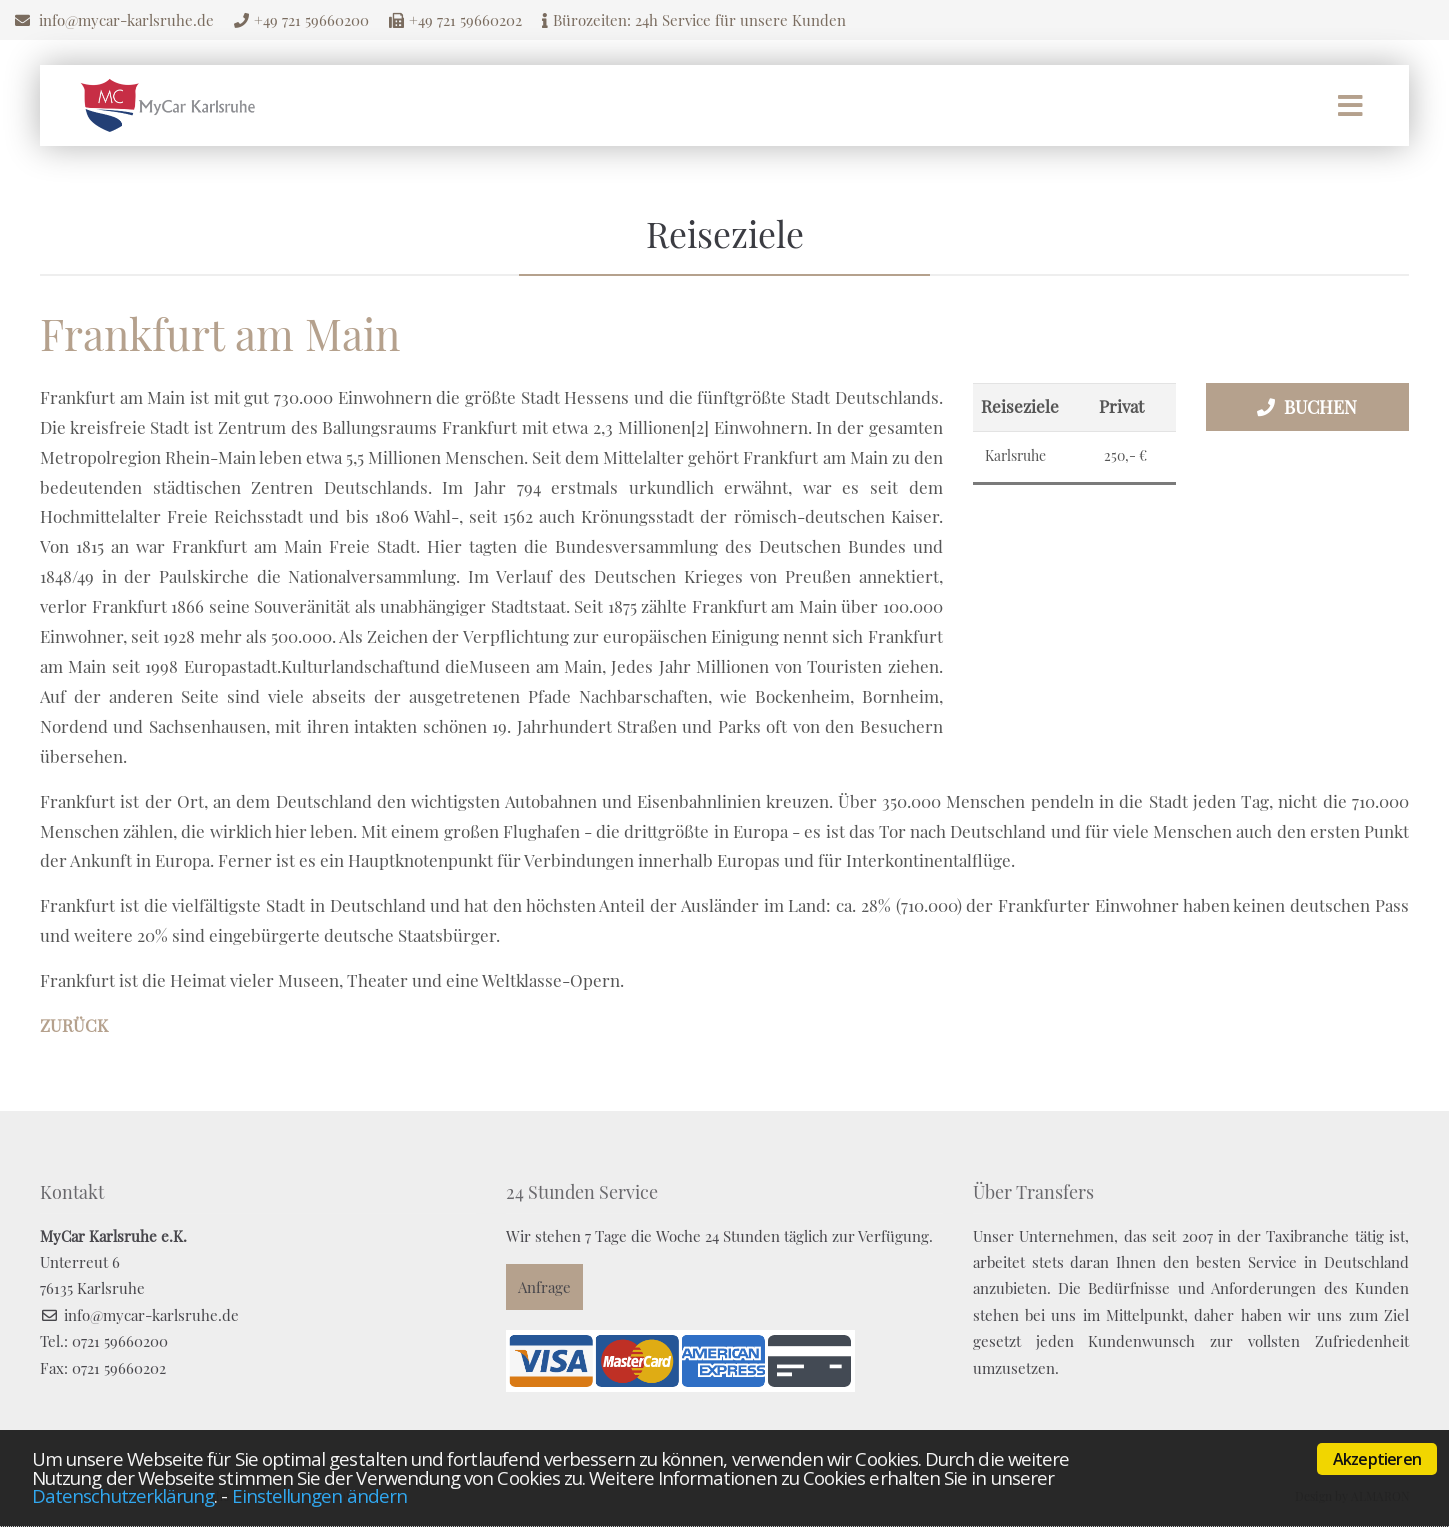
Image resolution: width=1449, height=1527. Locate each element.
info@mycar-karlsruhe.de (126, 20)
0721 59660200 (120, 1341)
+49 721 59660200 (311, 20)
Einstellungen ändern (319, 1495)
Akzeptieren (1377, 1459)
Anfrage (544, 1287)
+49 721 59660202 (465, 20)
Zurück (74, 1025)
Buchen (1320, 407)
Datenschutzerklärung (123, 1495)
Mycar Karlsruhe (168, 105)
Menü (1350, 106)
